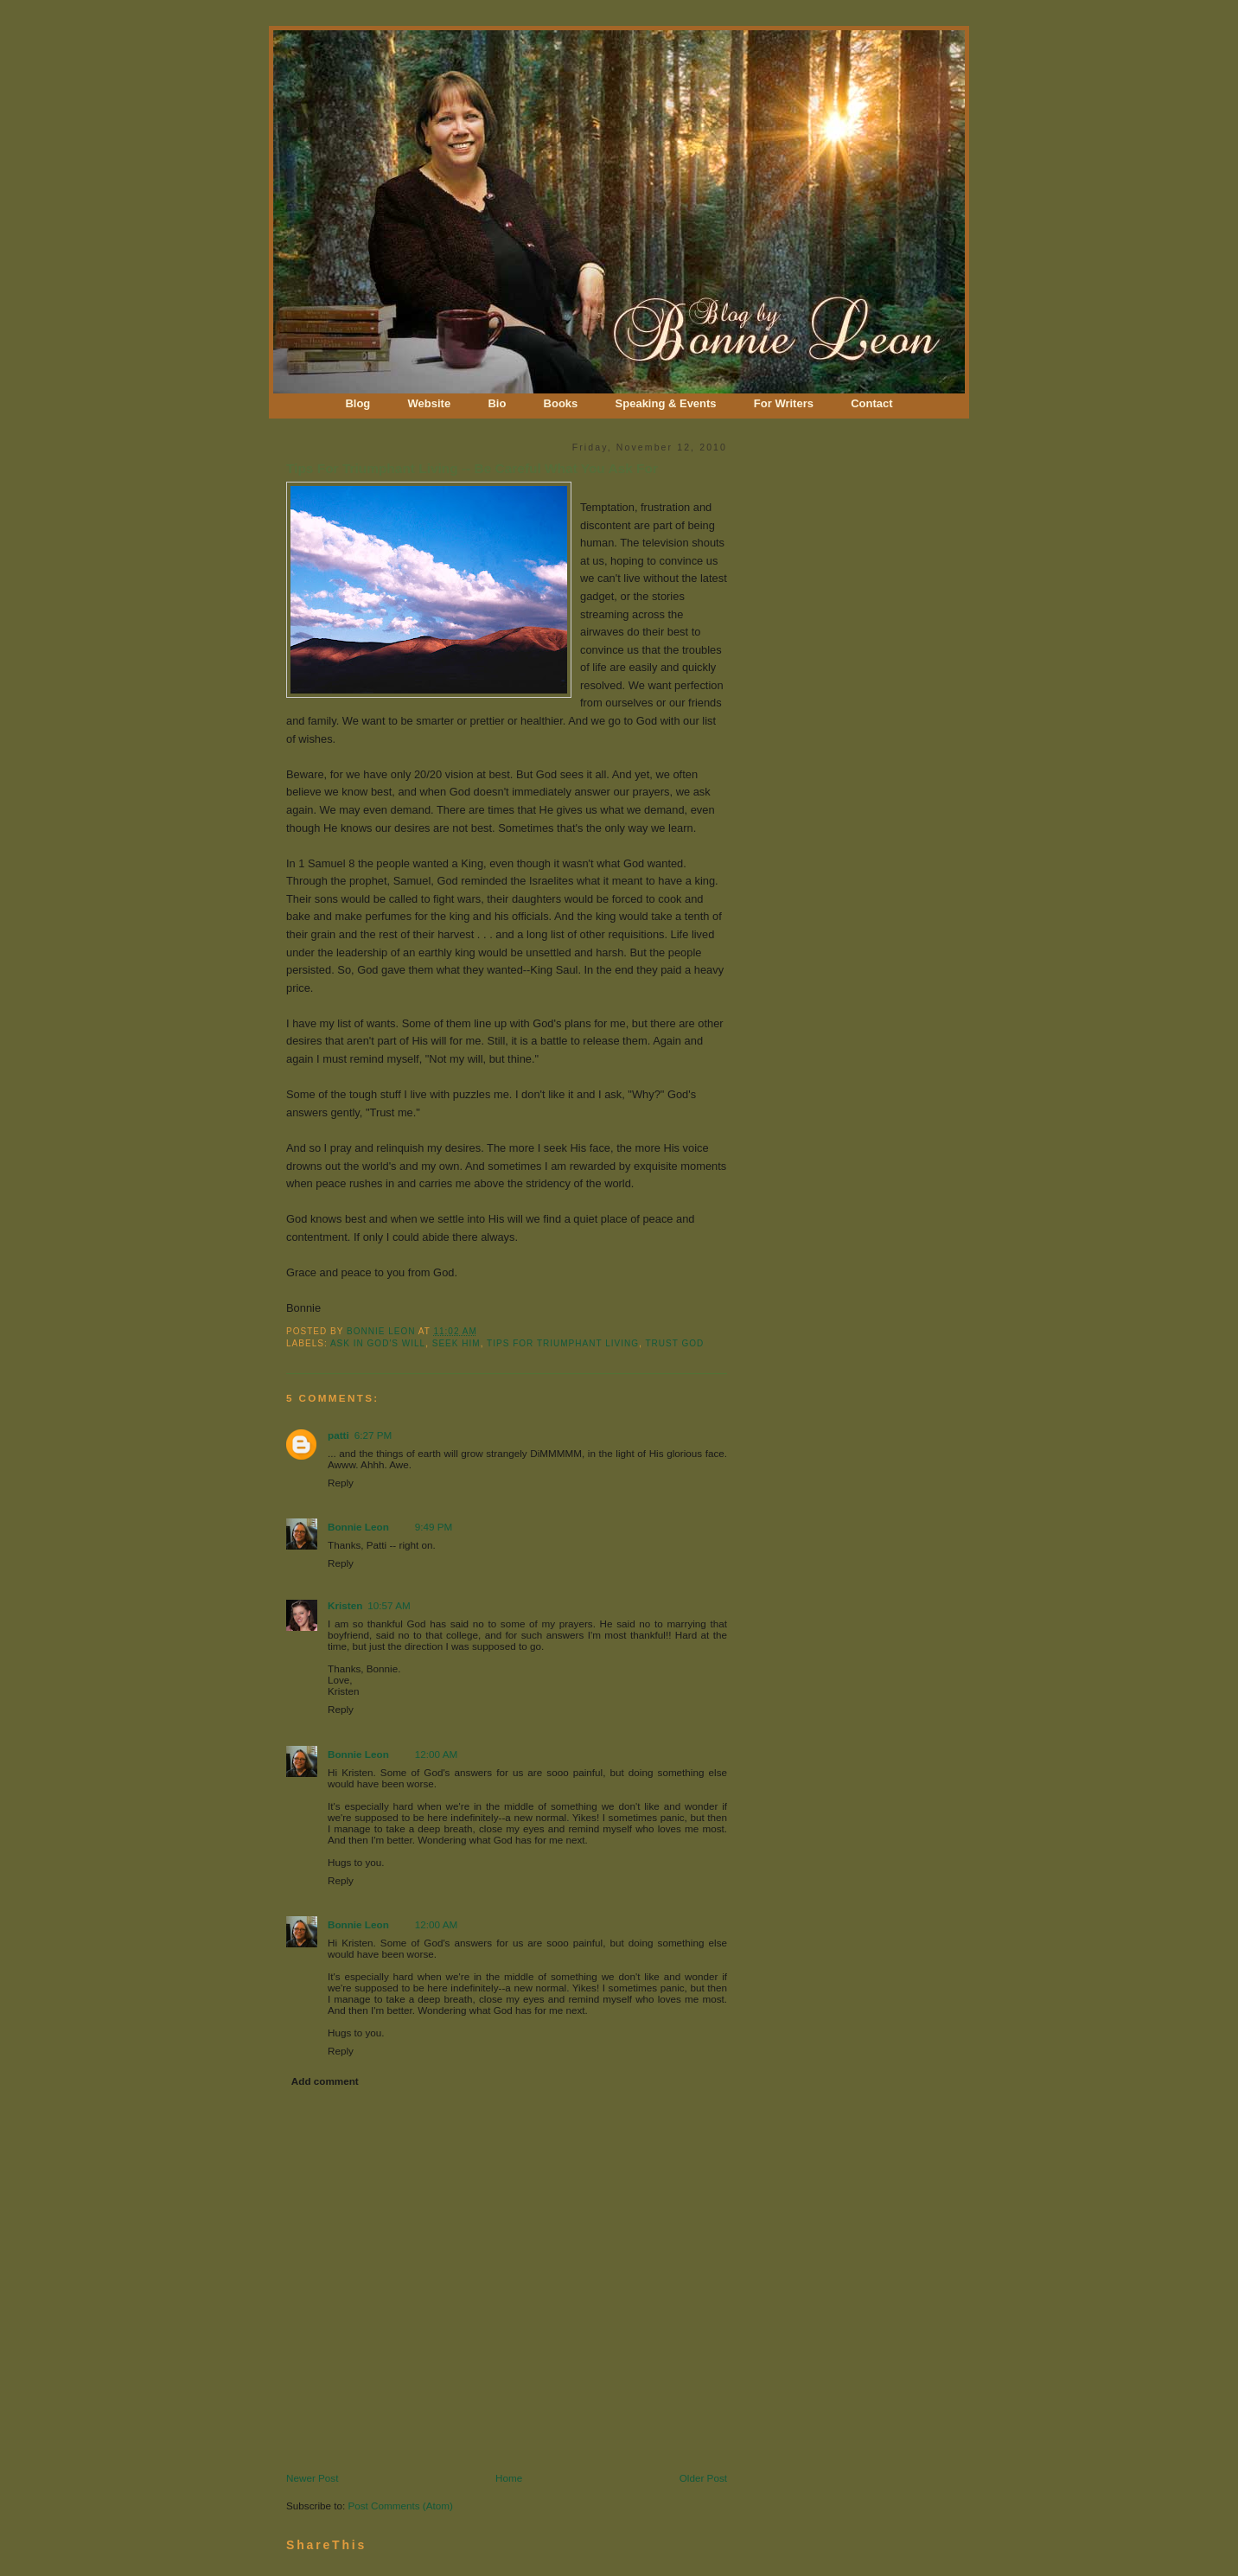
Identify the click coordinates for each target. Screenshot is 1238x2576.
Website (429, 403)
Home (508, 2477)
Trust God (674, 1343)
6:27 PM (373, 1435)
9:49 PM (434, 1526)
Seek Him (456, 1343)
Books (561, 403)
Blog (357, 403)
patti (338, 1435)
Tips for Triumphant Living (563, 1343)
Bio (497, 403)
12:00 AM (436, 1754)
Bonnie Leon (382, 1331)
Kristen (345, 1605)
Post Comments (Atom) (400, 2505)
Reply (341, 1482)
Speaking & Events (666, 403)
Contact (871, 403)
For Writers (784, 403)
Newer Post (312, 2477)
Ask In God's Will (377, 1343)
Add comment (325, 2081)
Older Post (703, 2477)
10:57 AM (388, 1605)
